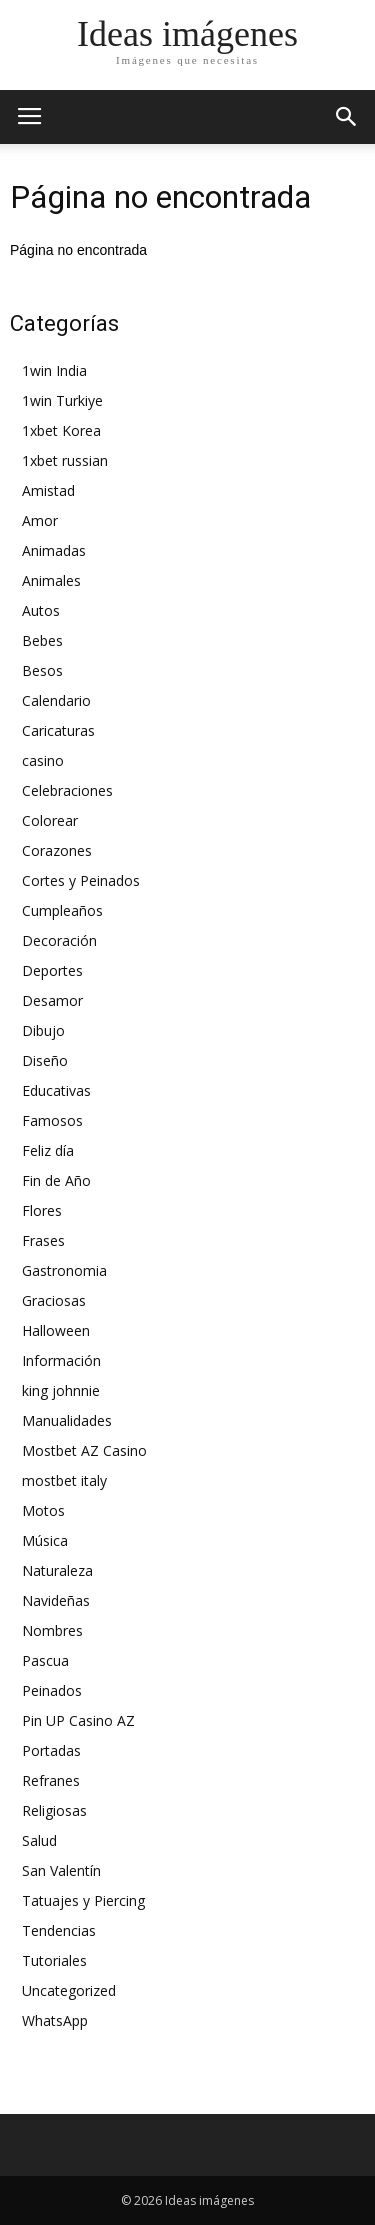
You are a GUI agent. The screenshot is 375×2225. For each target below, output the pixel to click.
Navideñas (56, 1600)
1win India (54, 370)
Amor (40, 520)
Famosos (52, 1120)
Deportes (52, 970)
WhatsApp (55, 2020)
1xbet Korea (61, 430)
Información (61, 1360)
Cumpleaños (62, 910)
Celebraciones (67, 790)
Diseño (45, 1060)
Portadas (51, 1750)
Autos (41, 610)
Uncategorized (69, 1990)
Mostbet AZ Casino (84, 1450)
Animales (51, 580)
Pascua (45, 1660)
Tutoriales (54, 1960)
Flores (42, 1210)
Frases (43, 1240)
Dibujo (43, 1030)
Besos (42, 670)
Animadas (54, 550)
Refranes (51, 1780)
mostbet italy (64, 1480)
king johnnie (61, 1390)
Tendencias (59, 1930)
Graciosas (54, 1300)
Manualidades (67, 1420)
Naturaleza (57, 1570)
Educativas (56, 1090)
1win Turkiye (62, 400)
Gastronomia (64, 1270)
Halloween (56, 1330)
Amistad (48, 490)
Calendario (56, 700)
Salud (39, 1840)
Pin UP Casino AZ (78, 1720)
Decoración (59, 940)
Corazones (57, 850)
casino (43, 760)
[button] (347, 117)
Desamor (52, 1000)
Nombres (52, 1630)
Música (45, 1540)
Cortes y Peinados (81, 880)
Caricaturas (58, 730)
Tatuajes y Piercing (83, 1900)
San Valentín (61, 1870)
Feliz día (48, 1150)
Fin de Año (56, 1180)
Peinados (52, 1690)
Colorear (50, 820)
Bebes (42, 640)
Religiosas (54, 1810)
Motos (43, 1510)
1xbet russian (65, 460)
